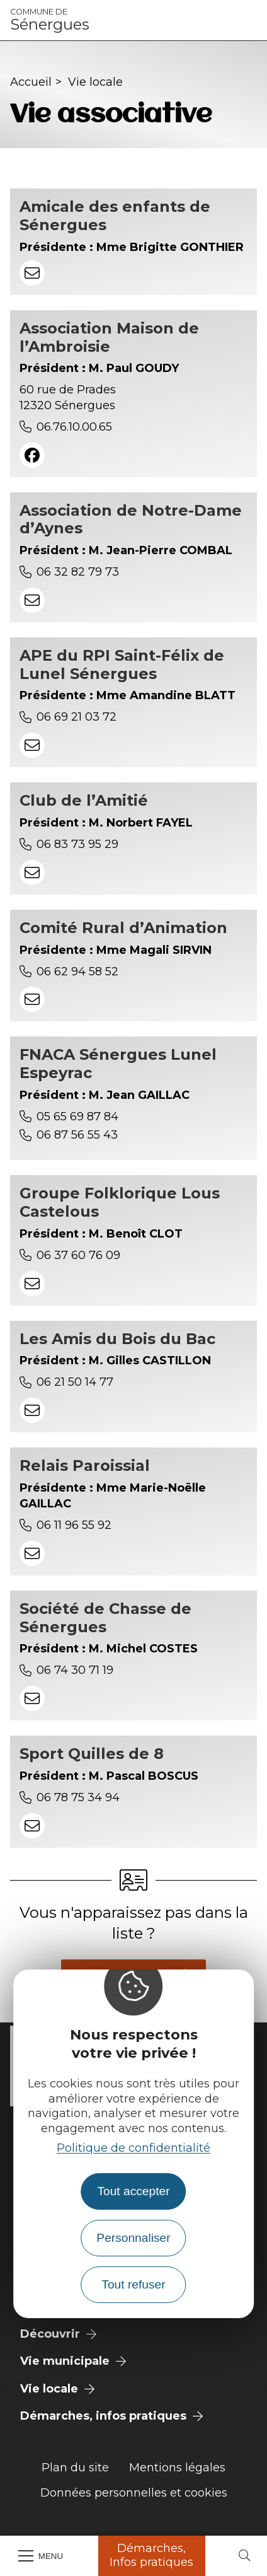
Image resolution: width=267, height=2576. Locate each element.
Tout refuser (133, 2284)
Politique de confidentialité (133, 2148)
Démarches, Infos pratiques (151, 2555)
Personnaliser (133, 2237)
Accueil (31, 82)
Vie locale (95, 82)
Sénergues (49, 20)
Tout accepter (133, 2191)
